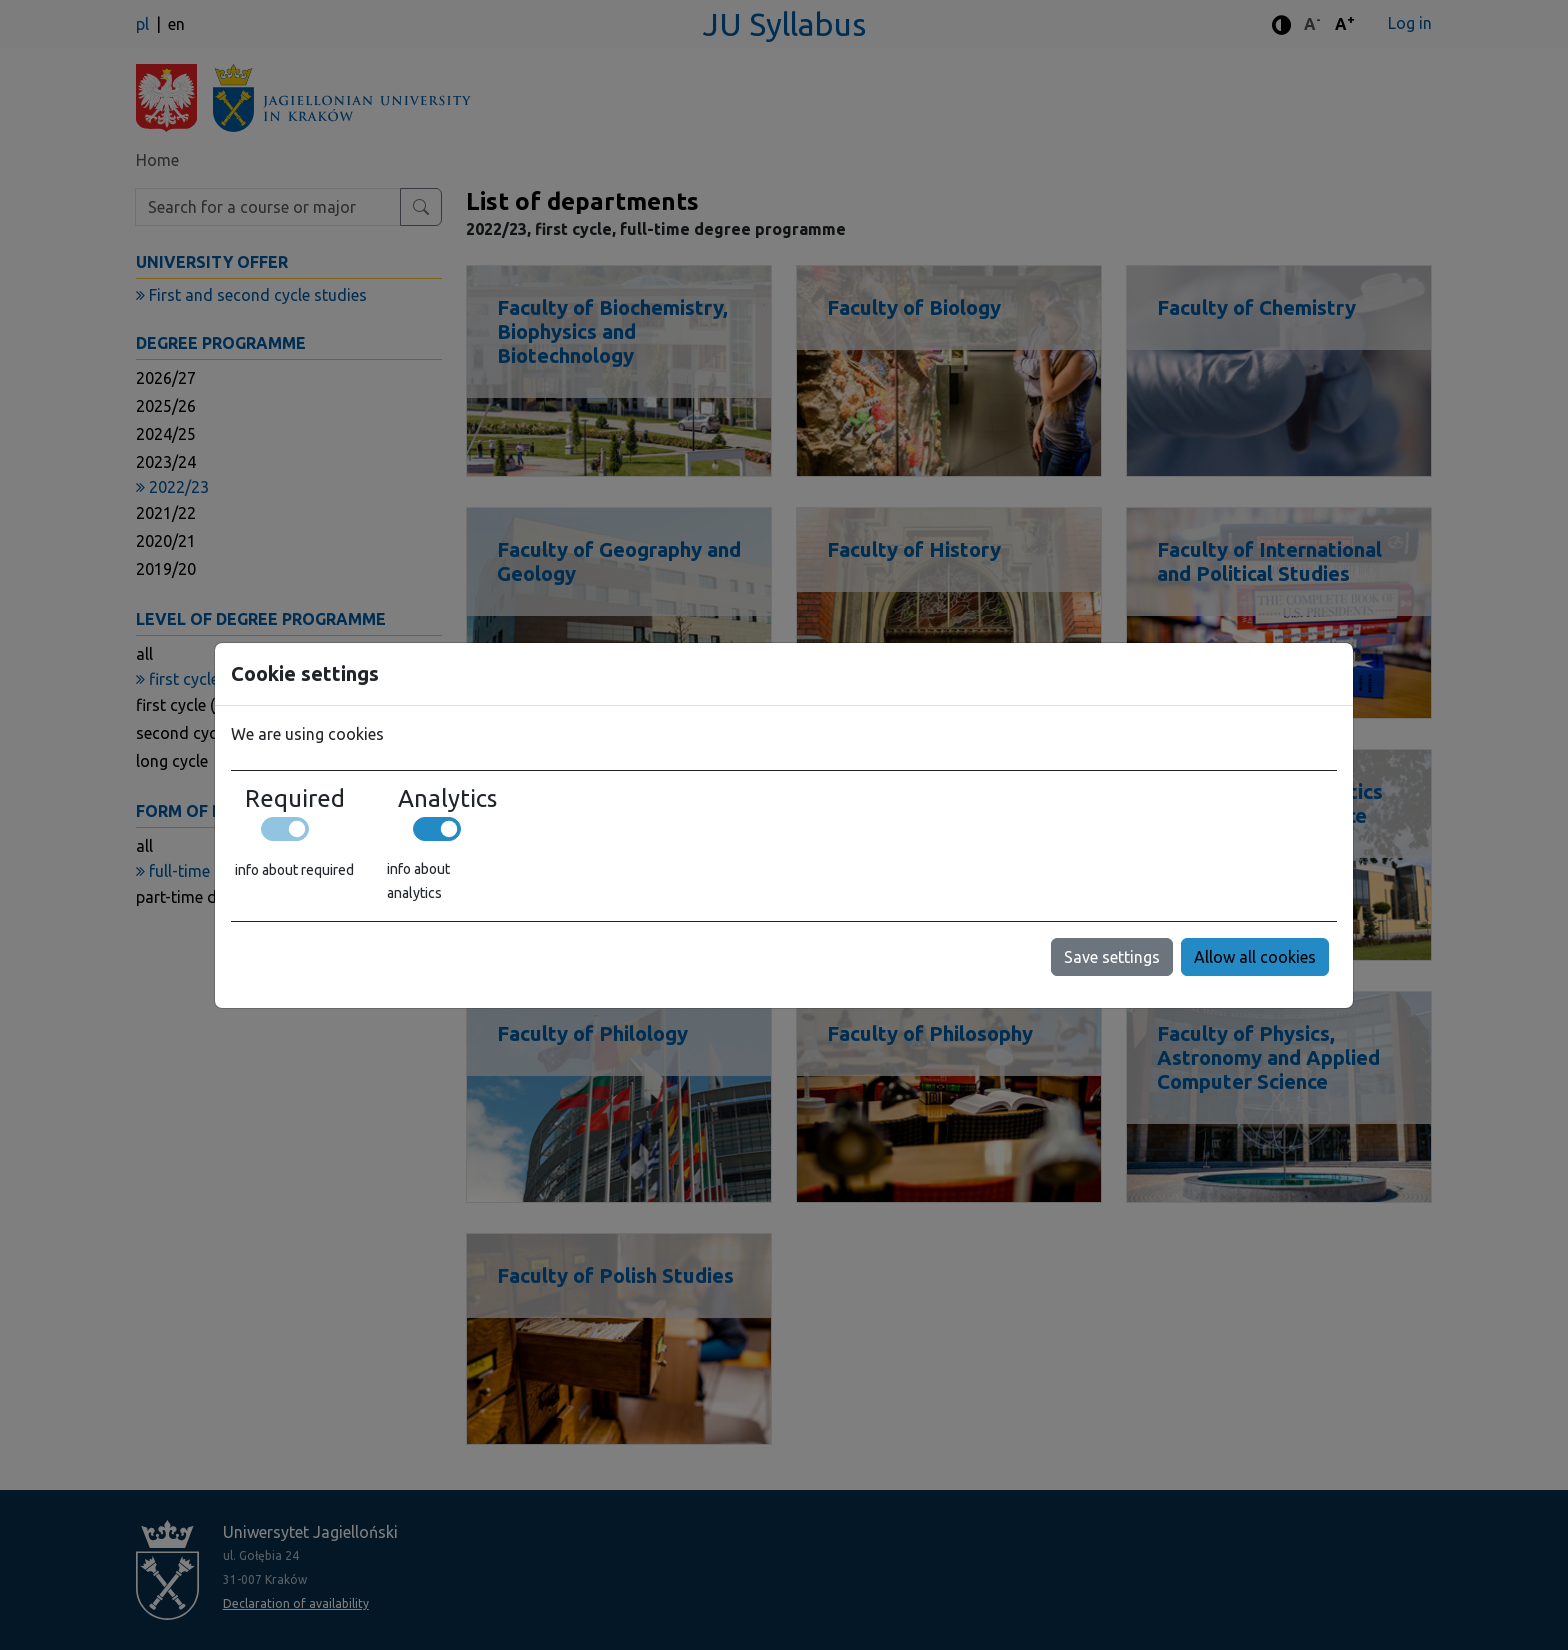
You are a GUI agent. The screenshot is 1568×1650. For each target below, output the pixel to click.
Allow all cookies (1255, 957)
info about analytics (418, 881)
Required (295, 799)
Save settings (1112, 957)
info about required (294, 870)
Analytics (447, 799)
